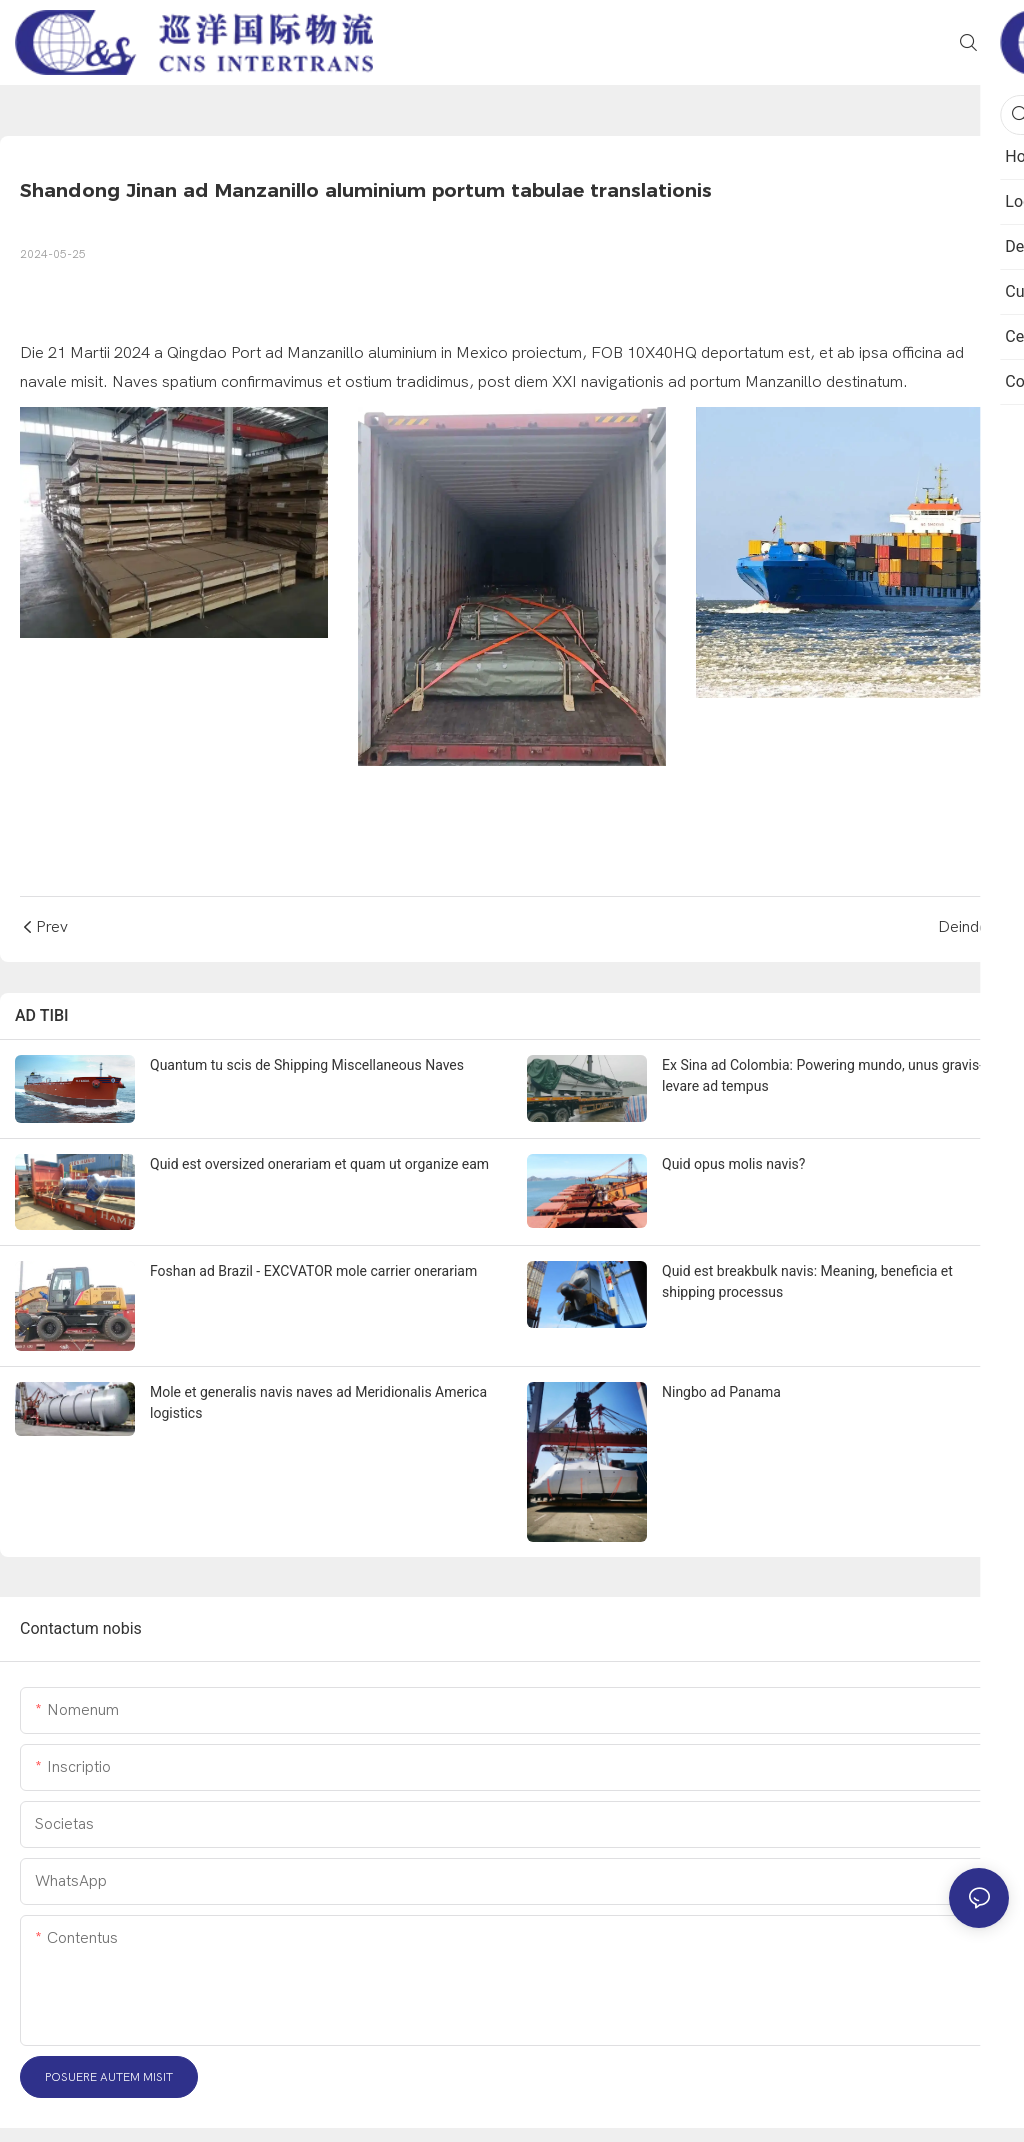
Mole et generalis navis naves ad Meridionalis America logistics (318, 1402)
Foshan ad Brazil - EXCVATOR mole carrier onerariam (313, 1271)
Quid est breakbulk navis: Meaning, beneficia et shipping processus (807, 1281)
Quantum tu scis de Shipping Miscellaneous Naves (307, 1065)
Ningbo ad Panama (721, 1392)
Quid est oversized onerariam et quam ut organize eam (319, 1164)
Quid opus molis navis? (733, 1164)
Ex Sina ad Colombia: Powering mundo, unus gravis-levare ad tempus (822, 1075)
